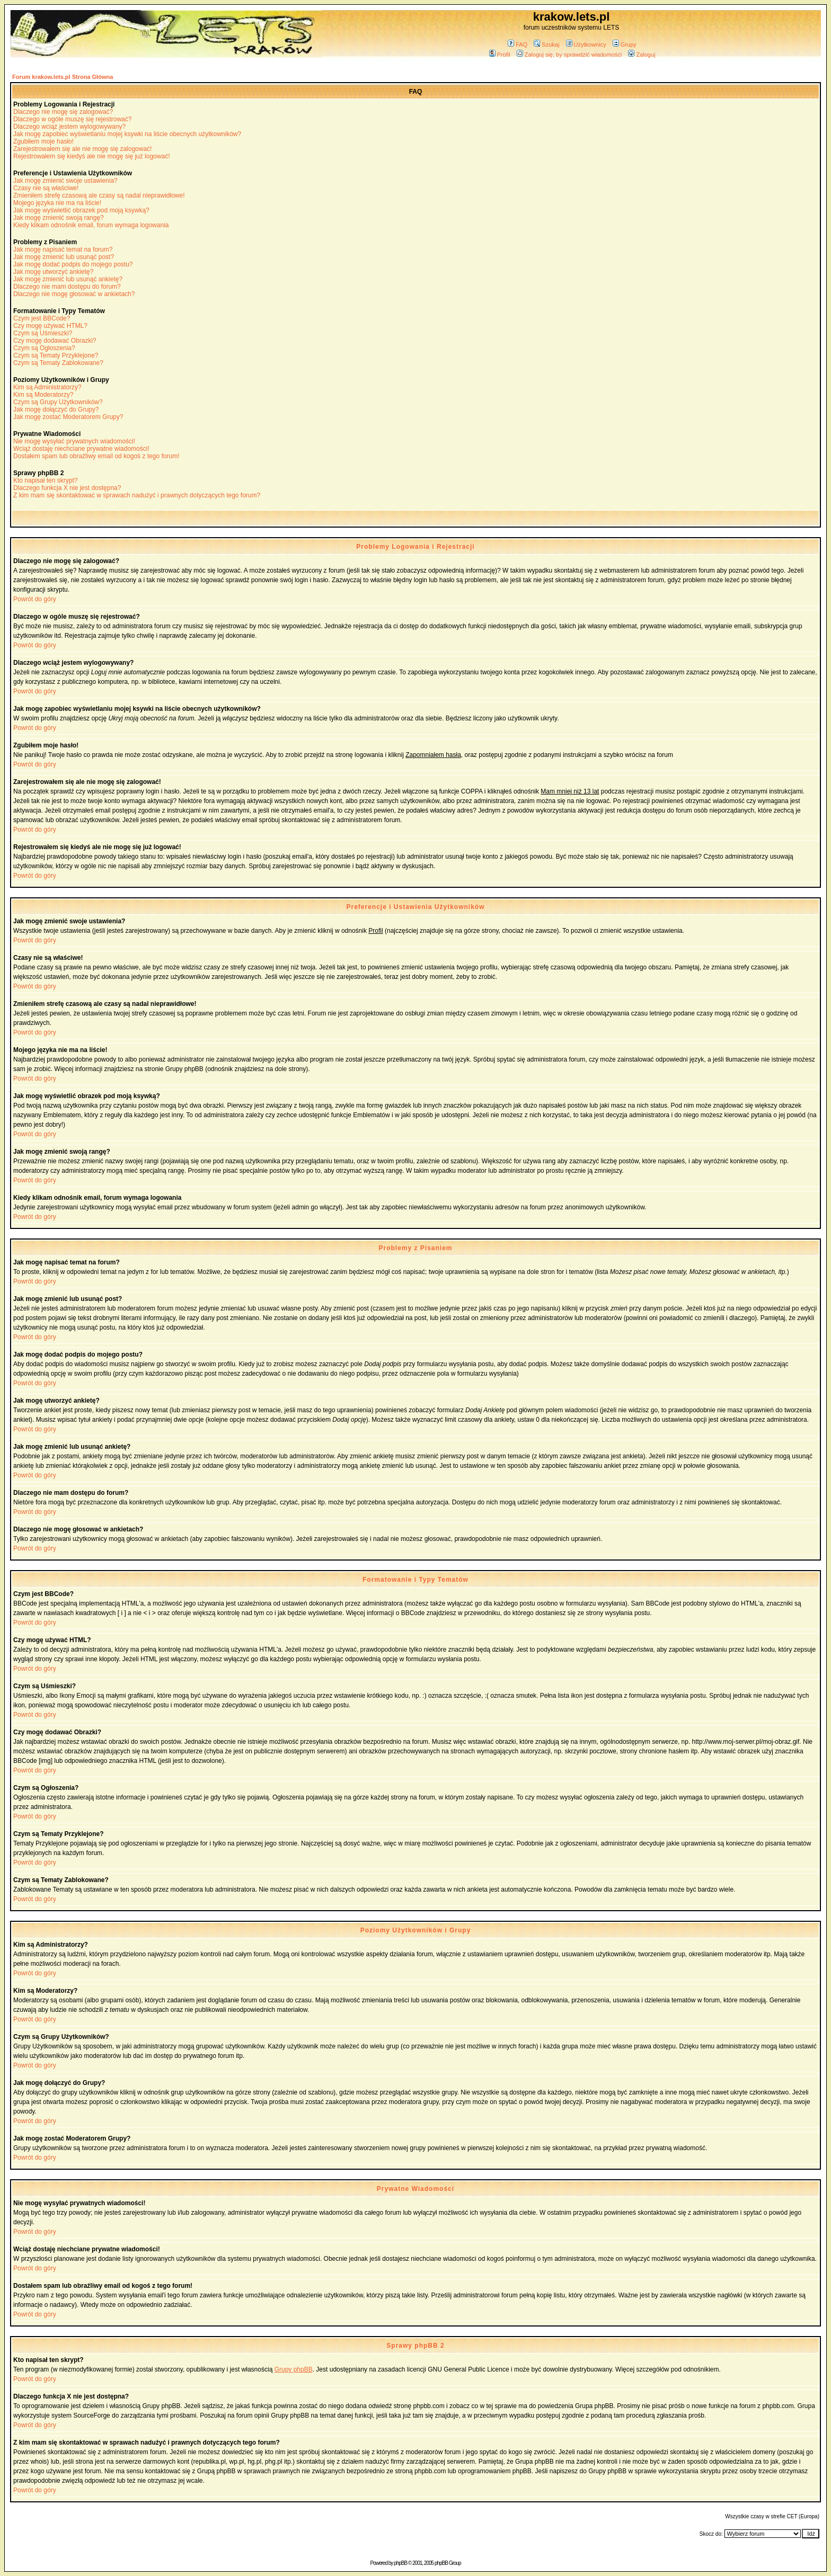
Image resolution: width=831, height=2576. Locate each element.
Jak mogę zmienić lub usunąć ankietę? (67, 279)
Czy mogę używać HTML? (50, 325)
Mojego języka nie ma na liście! (57, 203)
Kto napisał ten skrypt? (45, 480)
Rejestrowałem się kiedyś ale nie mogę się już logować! (91, 156)
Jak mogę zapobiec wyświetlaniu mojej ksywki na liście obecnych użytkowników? (127, 134)
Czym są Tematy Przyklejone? (56, 355)
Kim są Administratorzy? (47, 387)
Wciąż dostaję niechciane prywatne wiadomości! (81, 448)
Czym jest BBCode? (41, 318)
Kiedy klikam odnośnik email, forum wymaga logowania (91, 225)
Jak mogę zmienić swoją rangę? (58, 217)
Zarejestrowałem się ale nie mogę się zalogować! (82, 149)
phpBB (400, 2563)
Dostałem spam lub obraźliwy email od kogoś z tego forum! (96, 456)
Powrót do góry (34, 599)
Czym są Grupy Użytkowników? (58, 402)
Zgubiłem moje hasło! (43, 141)
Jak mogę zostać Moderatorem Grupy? (68, 417)
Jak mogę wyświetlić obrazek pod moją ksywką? (81, 210)
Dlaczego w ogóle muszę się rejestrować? (72, 119)
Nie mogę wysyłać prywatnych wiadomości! (74, 441)
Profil (499, 54)
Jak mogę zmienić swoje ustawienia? (65, 180)
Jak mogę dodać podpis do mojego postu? (73, 264)
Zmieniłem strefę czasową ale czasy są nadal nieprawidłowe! (98, 195)
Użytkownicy (586, 44)
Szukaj (546, 44)
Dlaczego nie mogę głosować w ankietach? (74, 294)
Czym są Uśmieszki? (42, 333)
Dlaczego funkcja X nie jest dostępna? (67, 488)
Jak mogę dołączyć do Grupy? (56, 409)
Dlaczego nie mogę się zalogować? (63, 111)
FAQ (517, 44)
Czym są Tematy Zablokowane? (58, 363)
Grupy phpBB (294, 2369)
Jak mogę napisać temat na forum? (62, 249)
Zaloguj (641, 54)
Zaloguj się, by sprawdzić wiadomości (569, 54)
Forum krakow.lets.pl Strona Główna (62, 77)
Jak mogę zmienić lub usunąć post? (63, 257)
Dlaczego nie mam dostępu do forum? (67, 286)
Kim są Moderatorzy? (43, 394)
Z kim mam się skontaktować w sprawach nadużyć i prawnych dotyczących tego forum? (136, 495)
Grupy (624, 44)
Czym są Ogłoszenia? (44, 348)
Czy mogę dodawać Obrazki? (54, 340)
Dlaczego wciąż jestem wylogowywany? (69, 126)
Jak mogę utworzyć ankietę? (53, 271)
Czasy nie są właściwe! (45, 188)
